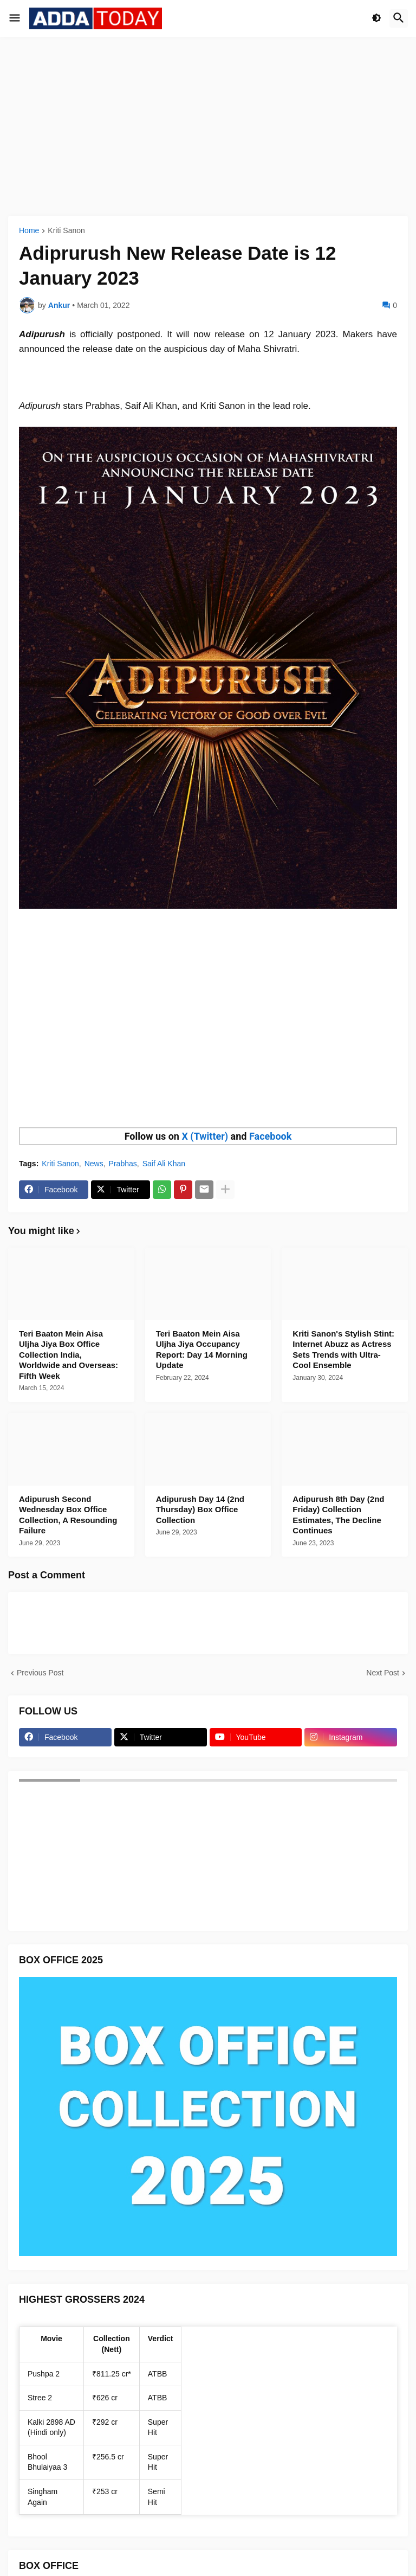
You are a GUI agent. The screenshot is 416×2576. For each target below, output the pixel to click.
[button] (14, 18)
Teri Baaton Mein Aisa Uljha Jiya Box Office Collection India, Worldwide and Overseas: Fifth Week (68, 1354)
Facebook (270, 1136)
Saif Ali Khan (163, 1163)
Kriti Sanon (66, 231)
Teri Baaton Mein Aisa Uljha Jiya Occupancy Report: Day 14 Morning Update (202, 1349)
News (93, 1163)
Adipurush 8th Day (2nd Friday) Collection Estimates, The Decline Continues (338, 1515)
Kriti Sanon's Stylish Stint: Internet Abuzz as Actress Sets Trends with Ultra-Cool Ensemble (343, 1349)
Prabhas (123, 1163)
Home (29, 231)
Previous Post (40, 1672)
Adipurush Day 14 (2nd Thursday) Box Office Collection (200, 1509)
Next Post (382, 1672)
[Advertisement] (208, 126)
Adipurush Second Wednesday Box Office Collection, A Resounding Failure (68, 1515)
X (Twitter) (204, 1136)
